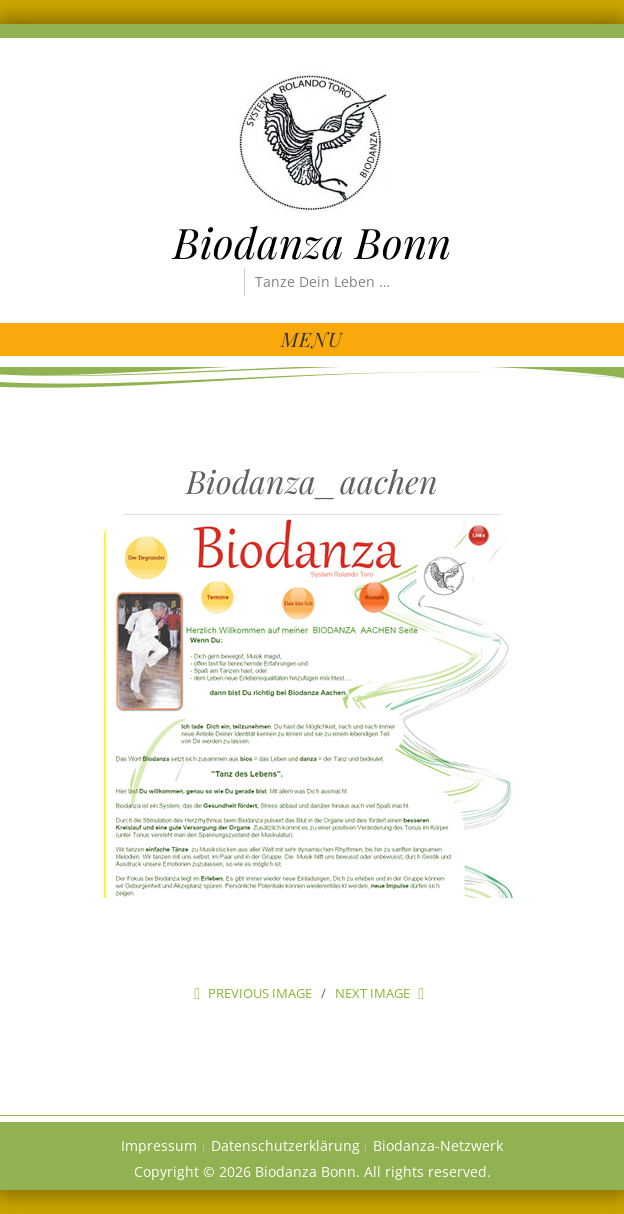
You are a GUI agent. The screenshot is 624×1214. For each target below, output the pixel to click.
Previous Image (260, 993)
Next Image (372, 993)
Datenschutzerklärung (285, 1145)
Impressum (159, 1145)
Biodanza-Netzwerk (438, 1145)
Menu (312, 338)
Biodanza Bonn (312, 242)
